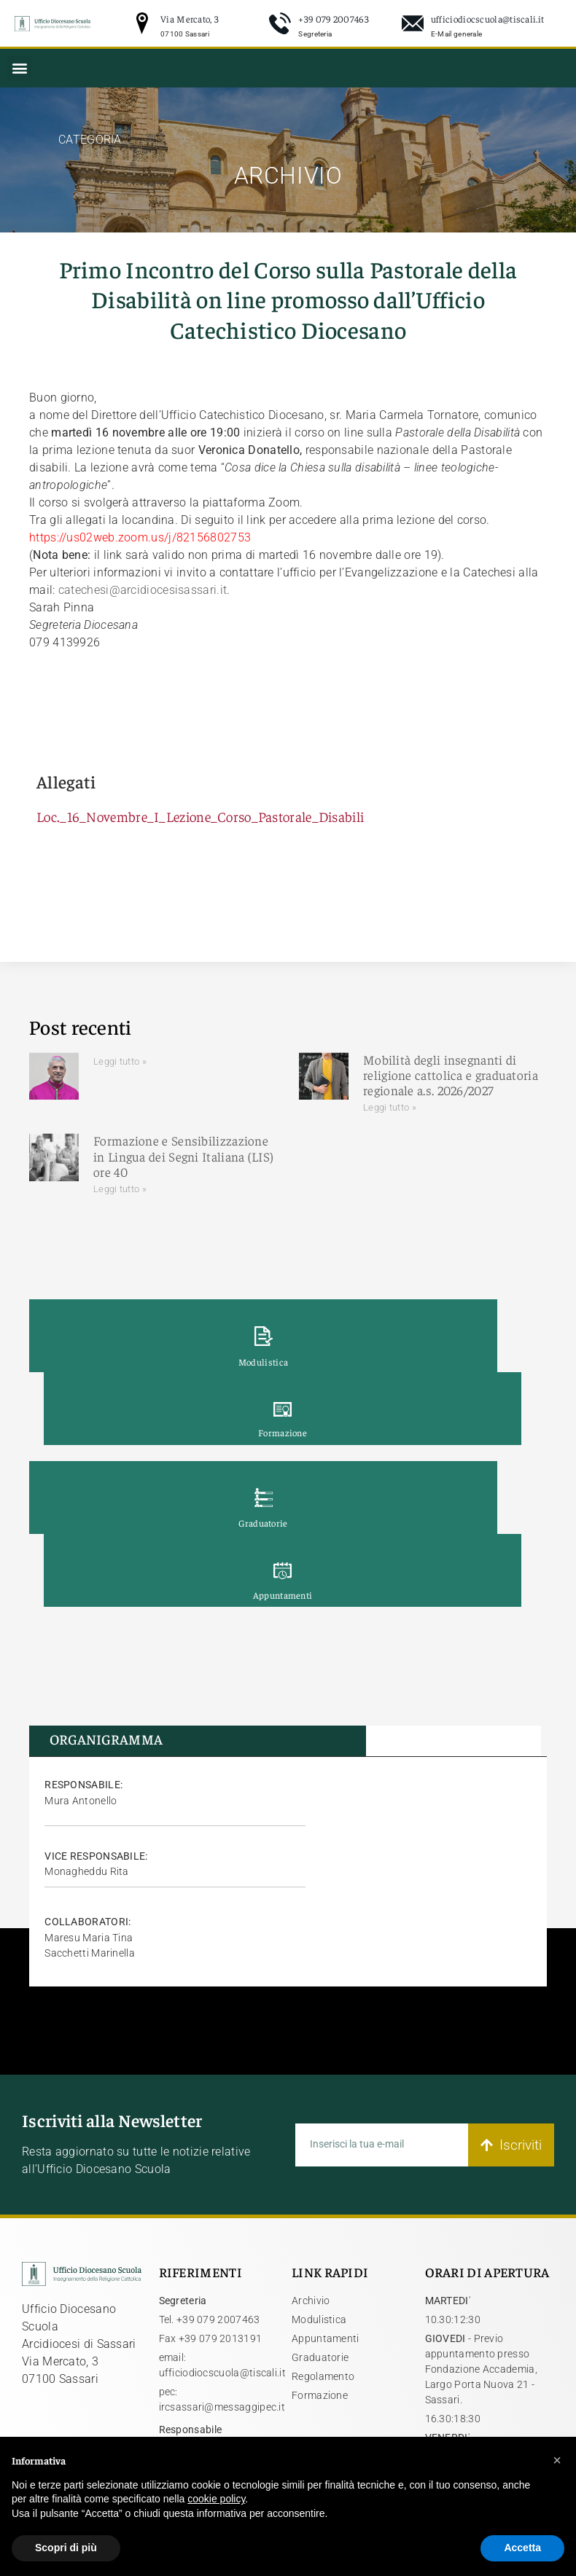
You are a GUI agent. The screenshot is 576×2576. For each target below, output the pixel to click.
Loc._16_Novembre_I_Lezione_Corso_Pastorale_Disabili (200, 816)
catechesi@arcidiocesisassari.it (142, 590)
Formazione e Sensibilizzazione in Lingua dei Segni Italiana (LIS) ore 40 (183, 1155)
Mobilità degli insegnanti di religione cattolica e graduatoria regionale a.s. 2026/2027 (450, 1075)
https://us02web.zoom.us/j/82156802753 (140, 537)
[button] (19, 68)
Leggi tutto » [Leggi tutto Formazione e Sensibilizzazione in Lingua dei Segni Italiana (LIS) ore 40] (120, 1188)
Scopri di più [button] (66, 2547)
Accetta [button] (522, 2547)
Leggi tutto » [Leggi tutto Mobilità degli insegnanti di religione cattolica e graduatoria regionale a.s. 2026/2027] (389, 1107)
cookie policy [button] (216, 2499)
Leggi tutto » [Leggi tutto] (120, 1061)
